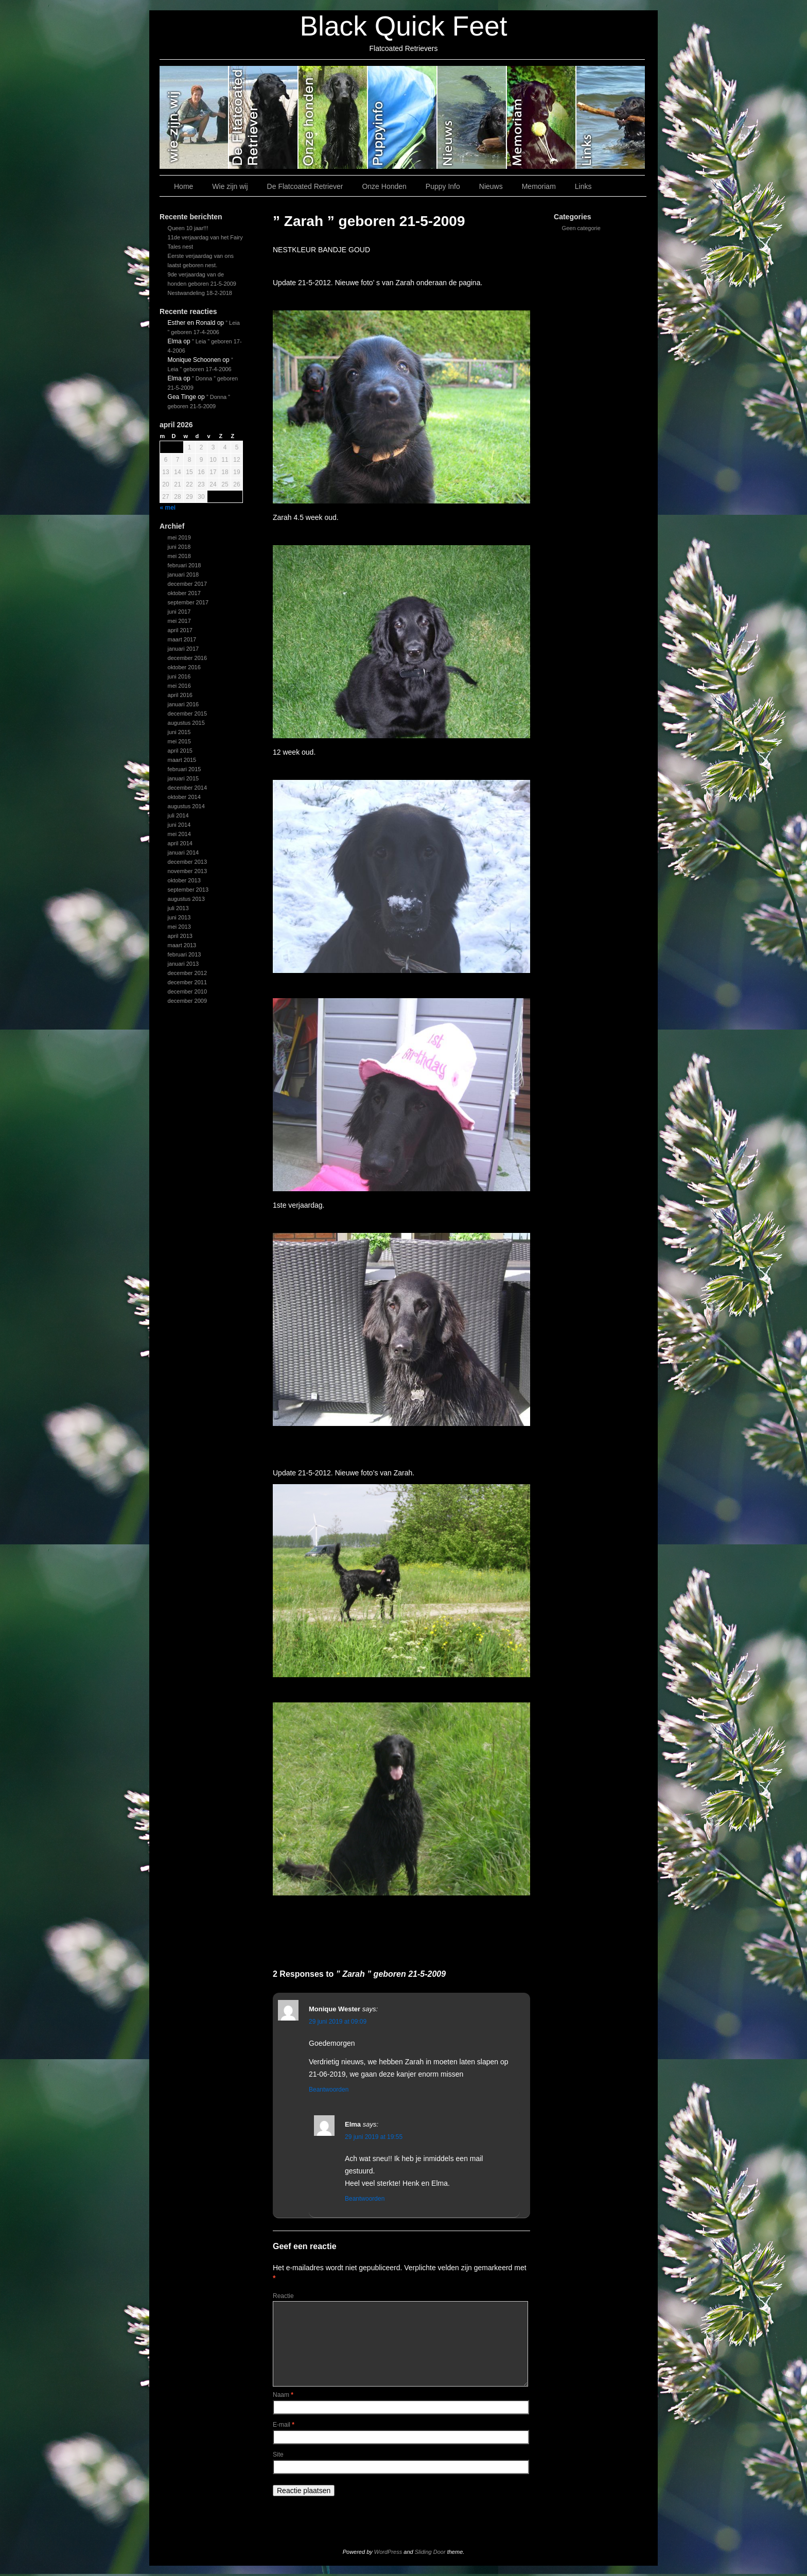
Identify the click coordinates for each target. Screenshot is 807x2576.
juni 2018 (179, 547)
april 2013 (180, 936)
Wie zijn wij (194, 117)
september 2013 (188, 889)
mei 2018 (179, 556)
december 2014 (187, 788)
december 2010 (187, 991)
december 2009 (187, 1001)
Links (610, 117)
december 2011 (187, 982)
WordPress (388, 2552)
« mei (168, 507)
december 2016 (187, 658)
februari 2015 (184, 769)
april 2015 (180, 750)
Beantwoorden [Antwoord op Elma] (364, 2198)
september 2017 (188, 602)
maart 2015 (182, 760)
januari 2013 (183, 964)
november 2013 (187, 871)
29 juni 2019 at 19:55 (373, 2136)
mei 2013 (179, 927)
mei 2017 (179, 621)
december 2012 (187, 973)
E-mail (283, 2424)
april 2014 (180, 843)
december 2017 (187, 584)
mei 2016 (179, 686)
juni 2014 (179, 825)
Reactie (283, 2296)
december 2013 (187, 862)
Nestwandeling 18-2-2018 (200, 293)
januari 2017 (183, 649)
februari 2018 (184, 565)
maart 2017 (182, 639)
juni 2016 (179, 676)
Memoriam (541, 117)
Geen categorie (581, 228)
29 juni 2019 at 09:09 (337, 2021)
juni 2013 (179, 917)
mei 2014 (179, 834)
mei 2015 (179, 741)
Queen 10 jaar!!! (188, 228)
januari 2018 (183, 574)
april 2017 (180, 630)
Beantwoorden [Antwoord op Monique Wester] (328, 2089)
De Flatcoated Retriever (264, 117)
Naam (283, 2394)
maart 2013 (182, 945)
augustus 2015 (186, 723)
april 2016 (180, 695)
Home (183, 186)
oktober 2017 (184, 593)
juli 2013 (178, 908)
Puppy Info (402, 117)
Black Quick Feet (403, 26)
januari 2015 (183, 778)
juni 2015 (179, 732)
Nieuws (472, 117)
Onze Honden (333, 117)
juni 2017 (179, 611)
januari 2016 (183, 704)
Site (278, 2454)
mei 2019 (179, 537)
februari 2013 (184, 954)
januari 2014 (183, 852)
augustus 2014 (186, 806)
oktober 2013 (184, 880)
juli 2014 (178, 815)
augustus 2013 (186, 899)
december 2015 (187, 713)
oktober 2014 (184, 797)
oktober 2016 (184, 667)
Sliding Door (430, 2552)
